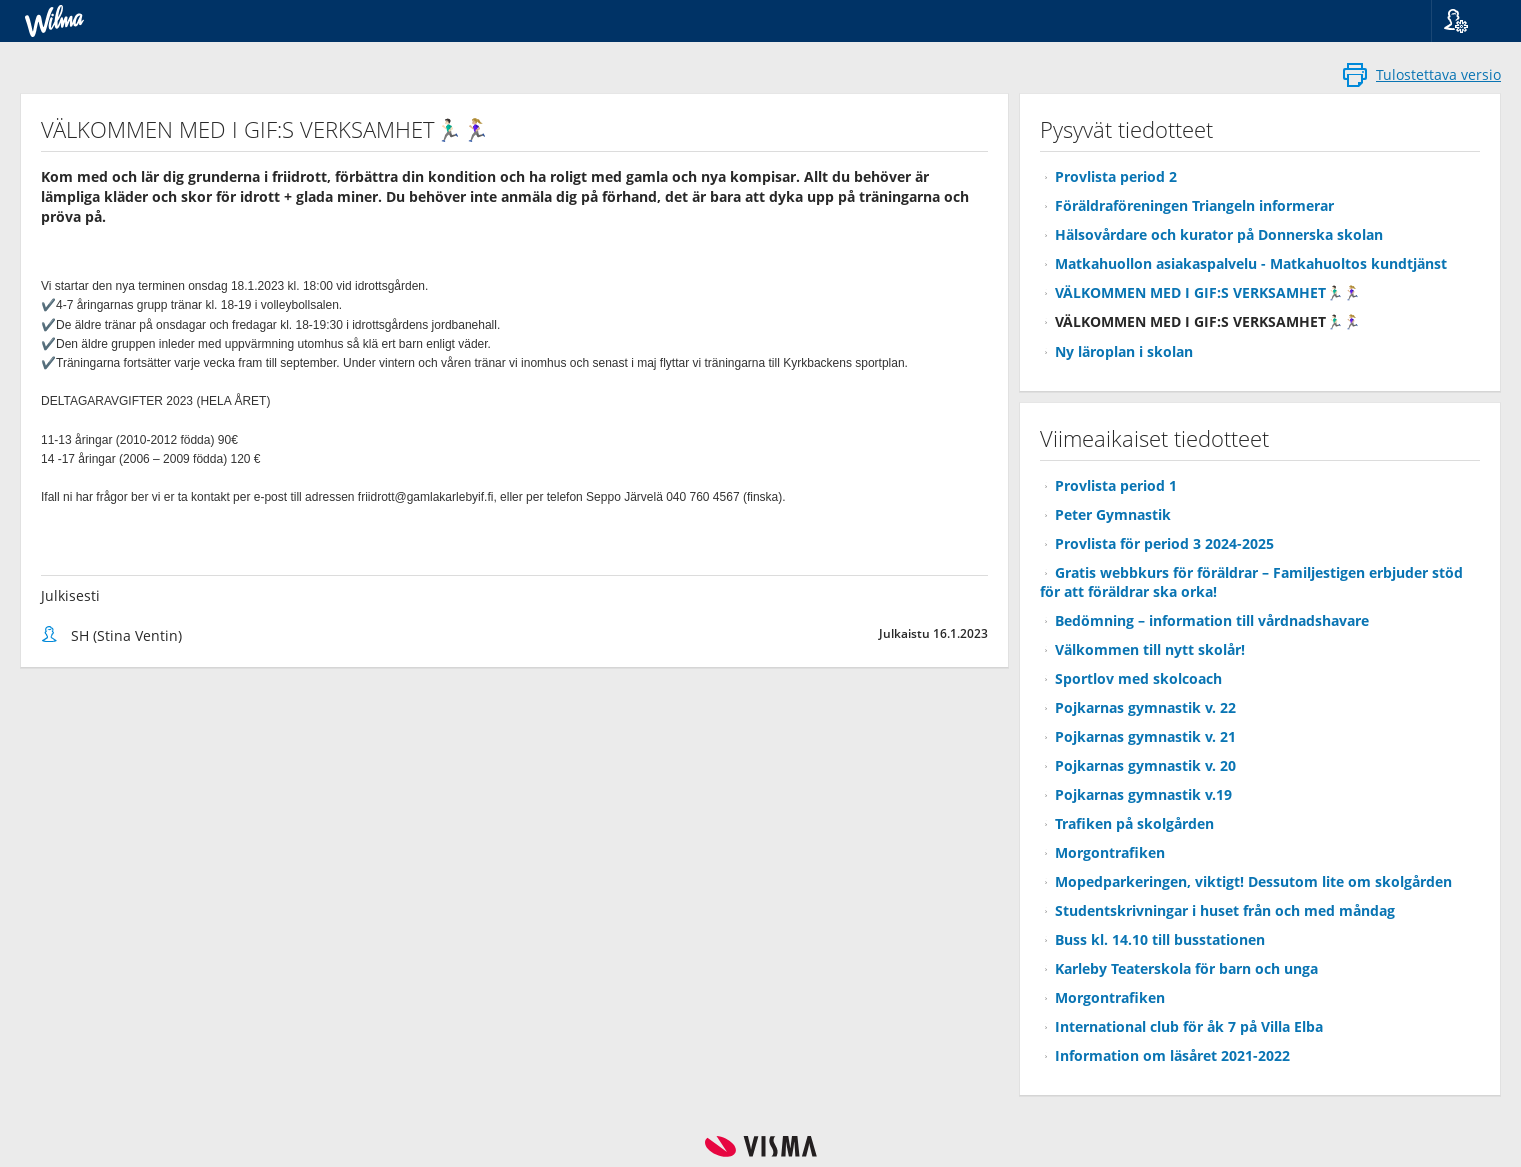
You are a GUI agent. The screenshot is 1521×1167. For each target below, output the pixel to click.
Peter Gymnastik (1113, 514)
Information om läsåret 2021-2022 (1172, 1055)
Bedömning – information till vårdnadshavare (1212, 620)
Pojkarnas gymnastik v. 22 (1145, 707)
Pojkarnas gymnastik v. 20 (1145, 765)
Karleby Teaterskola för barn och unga (1186, 968)
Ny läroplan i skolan (1124, 351)
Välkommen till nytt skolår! (1150, 649)
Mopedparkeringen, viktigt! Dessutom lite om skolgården (1253, 881)
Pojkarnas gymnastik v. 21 (1145, 736)
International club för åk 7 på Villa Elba (1189, 1026)
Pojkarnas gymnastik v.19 (1143, 794)
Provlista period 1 (1116, 485)
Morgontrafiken (1110, 852)
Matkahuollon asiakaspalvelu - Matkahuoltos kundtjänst (1251, 263)
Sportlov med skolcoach (1138, 678)
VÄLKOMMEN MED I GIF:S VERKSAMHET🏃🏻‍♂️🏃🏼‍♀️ (1207, 292)
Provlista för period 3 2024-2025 (1164, 543)
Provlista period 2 (1116, 176)
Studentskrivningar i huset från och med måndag (1225, 910)
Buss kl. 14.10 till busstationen (1160, 939)
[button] (1468, 21)
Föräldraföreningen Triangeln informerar (1194, 205)
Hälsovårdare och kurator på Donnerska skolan (1219, 234)
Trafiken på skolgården (1134, 823)
